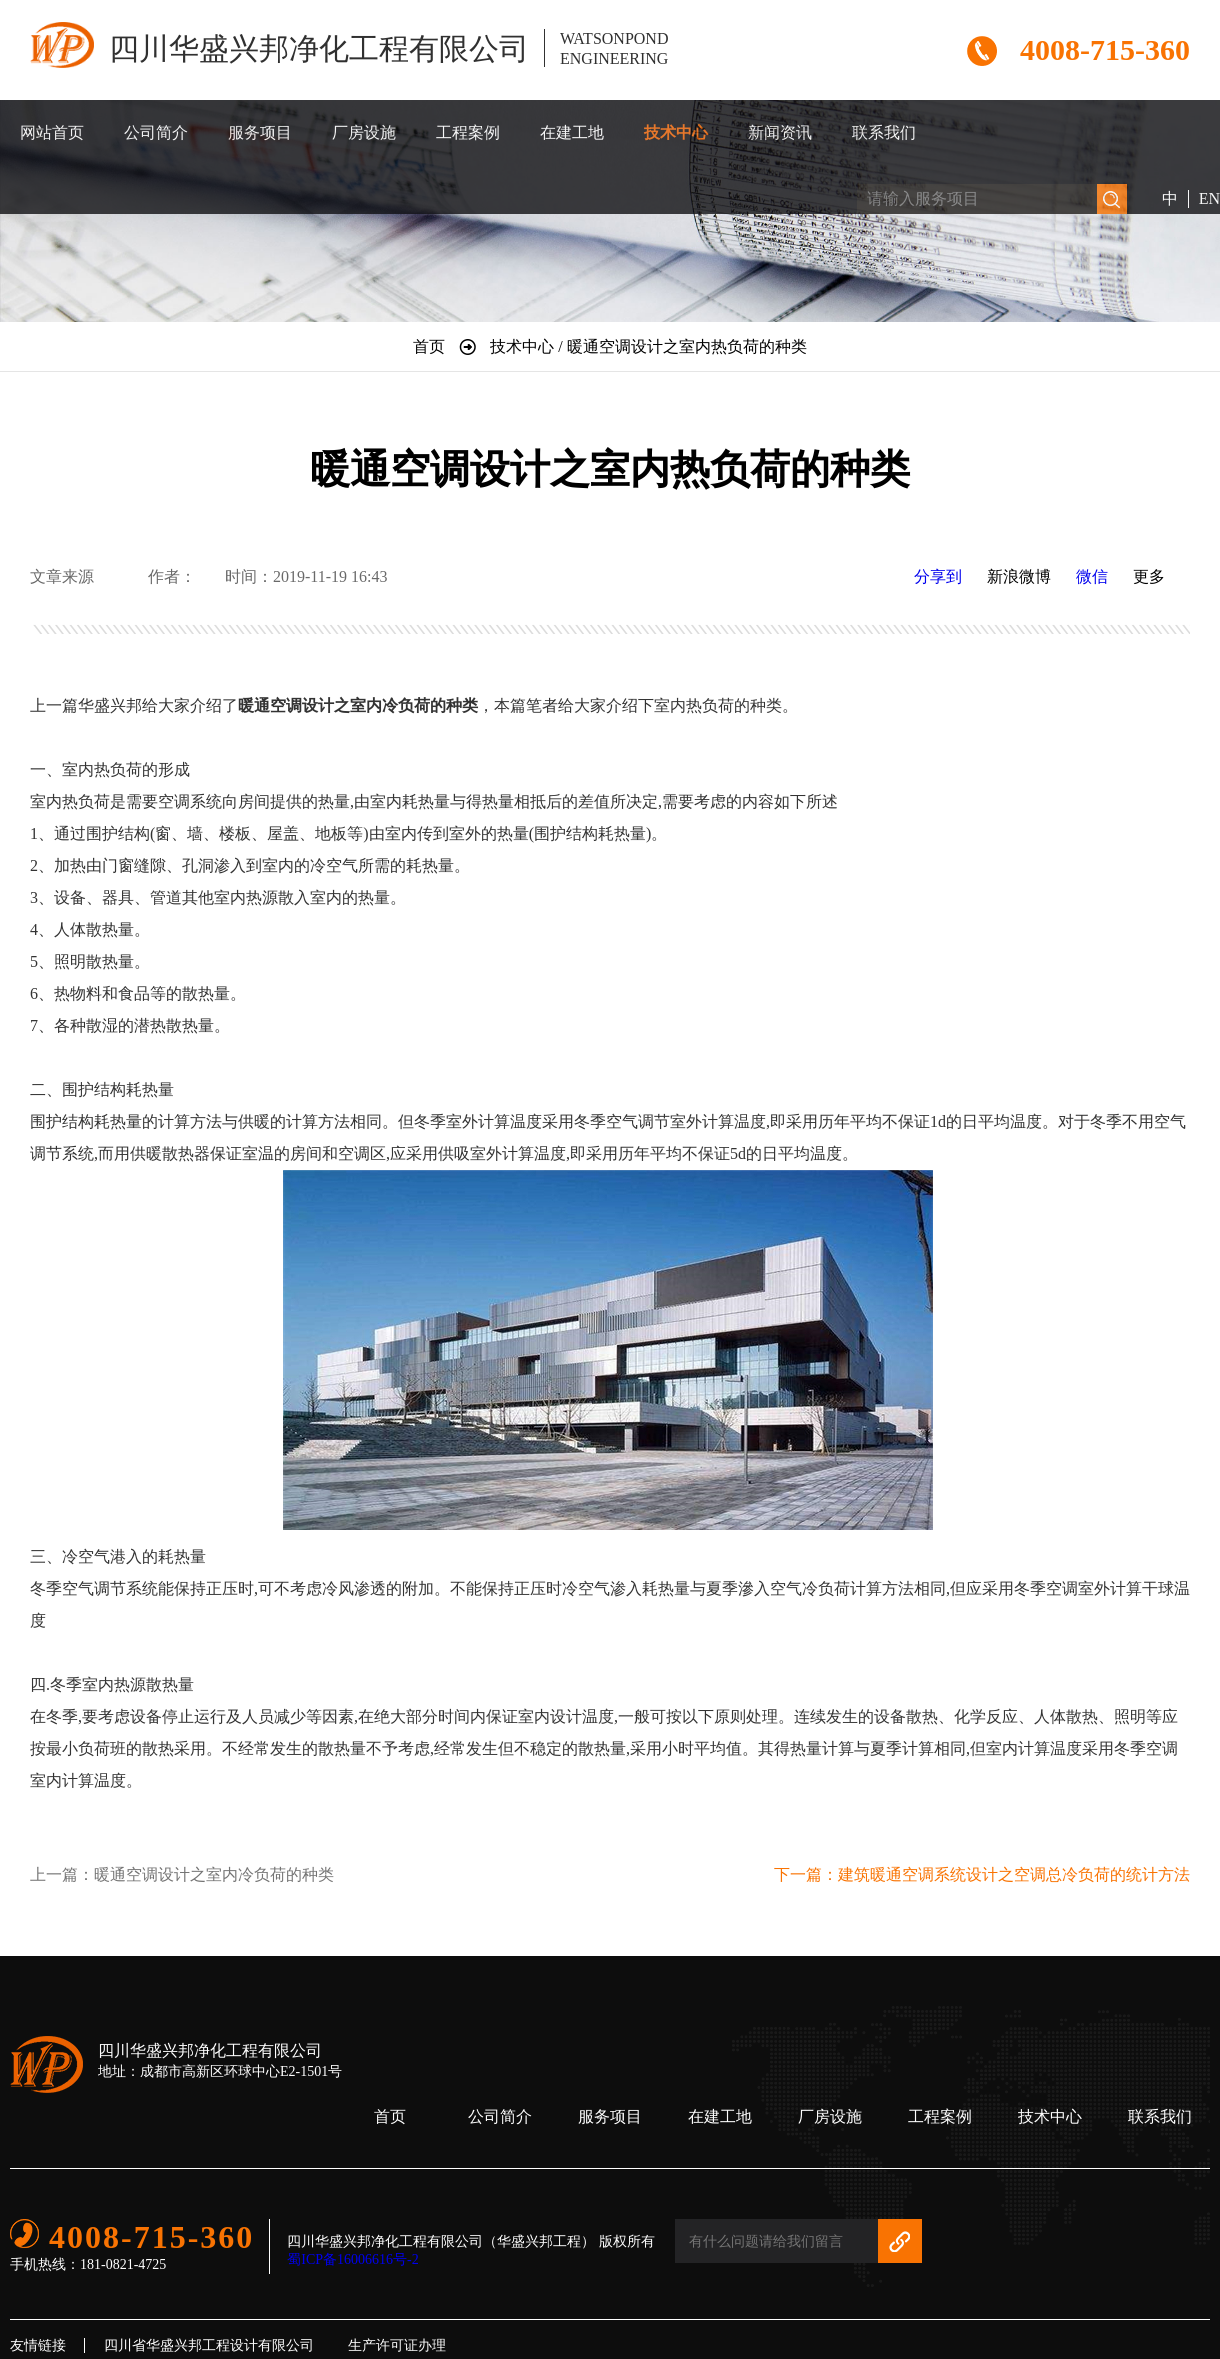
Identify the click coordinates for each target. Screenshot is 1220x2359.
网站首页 (52, 132)
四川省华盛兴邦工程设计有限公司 (209, 2345)
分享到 (938, 576)
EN (1209, 198)
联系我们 (884, 132)
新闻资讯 (780, 132)
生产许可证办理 (397, 2345)
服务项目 (260, 132)
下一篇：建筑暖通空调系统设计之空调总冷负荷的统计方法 (982, 1874)
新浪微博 (1019, 576)
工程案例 (468, 132)
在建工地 (572, 132)
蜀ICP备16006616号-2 (352, 2259)
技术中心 (676, 132)
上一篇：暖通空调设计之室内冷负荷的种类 (182, 1874)
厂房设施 (364, 132)
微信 (1092, 576)
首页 (390, 2116)
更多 (1149, 576)
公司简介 (156, 132)
